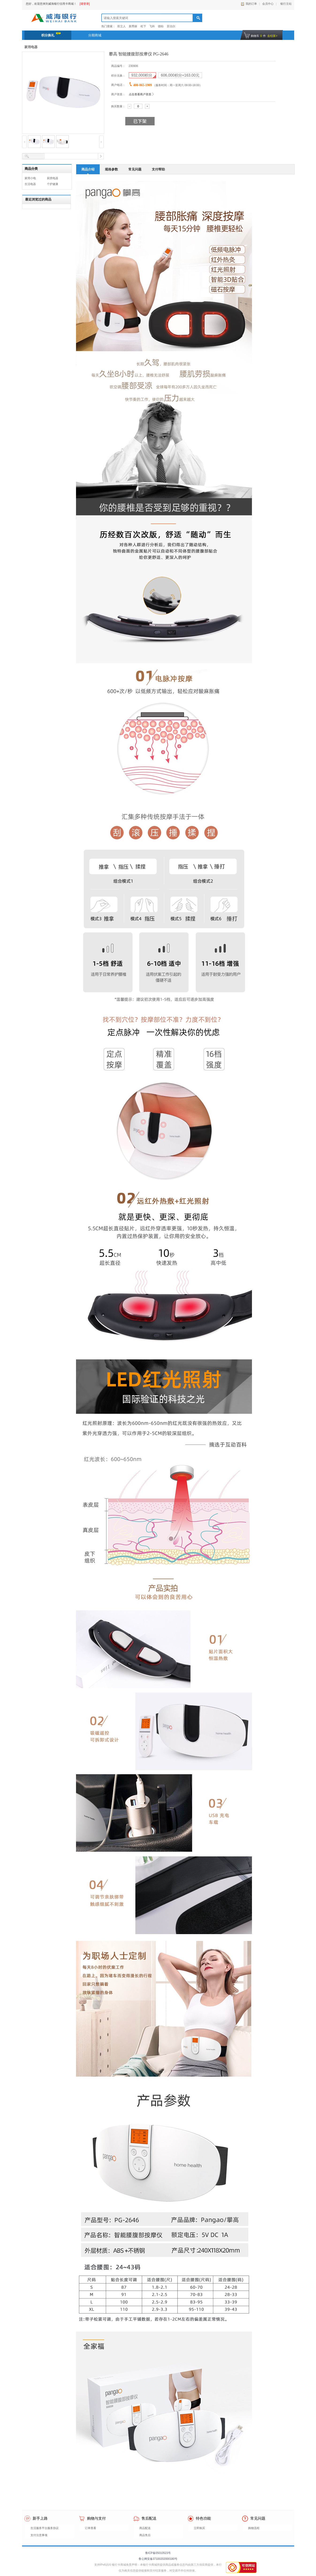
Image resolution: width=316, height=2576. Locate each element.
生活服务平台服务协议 (44, 2528)
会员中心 (268, 3)
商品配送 (145, 2528)
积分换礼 (51, 34)
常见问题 (134, 169)
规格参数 (111, 169)
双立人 (121, 26)
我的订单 (251, 3)
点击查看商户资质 (140, 94)
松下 (143, 26)
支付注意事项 (38, 2535)
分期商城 (94, 35)
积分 (142, 75)
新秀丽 (133, 26)
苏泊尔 (171, 26)
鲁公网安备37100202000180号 (158, 2559)
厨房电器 (52, 178)
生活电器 (30, 184)
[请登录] (85, 3)
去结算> (272, 36)
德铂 (161, 26)
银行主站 (285, 3)
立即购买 (199, 2528)
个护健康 (52, 184)
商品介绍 (88, 169)
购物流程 (253, 2528)
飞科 (152, 26)
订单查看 (90, 2528)
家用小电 (30, 178)
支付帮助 (158, 169)
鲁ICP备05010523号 (158, 2553)
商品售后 (145, 2535)
